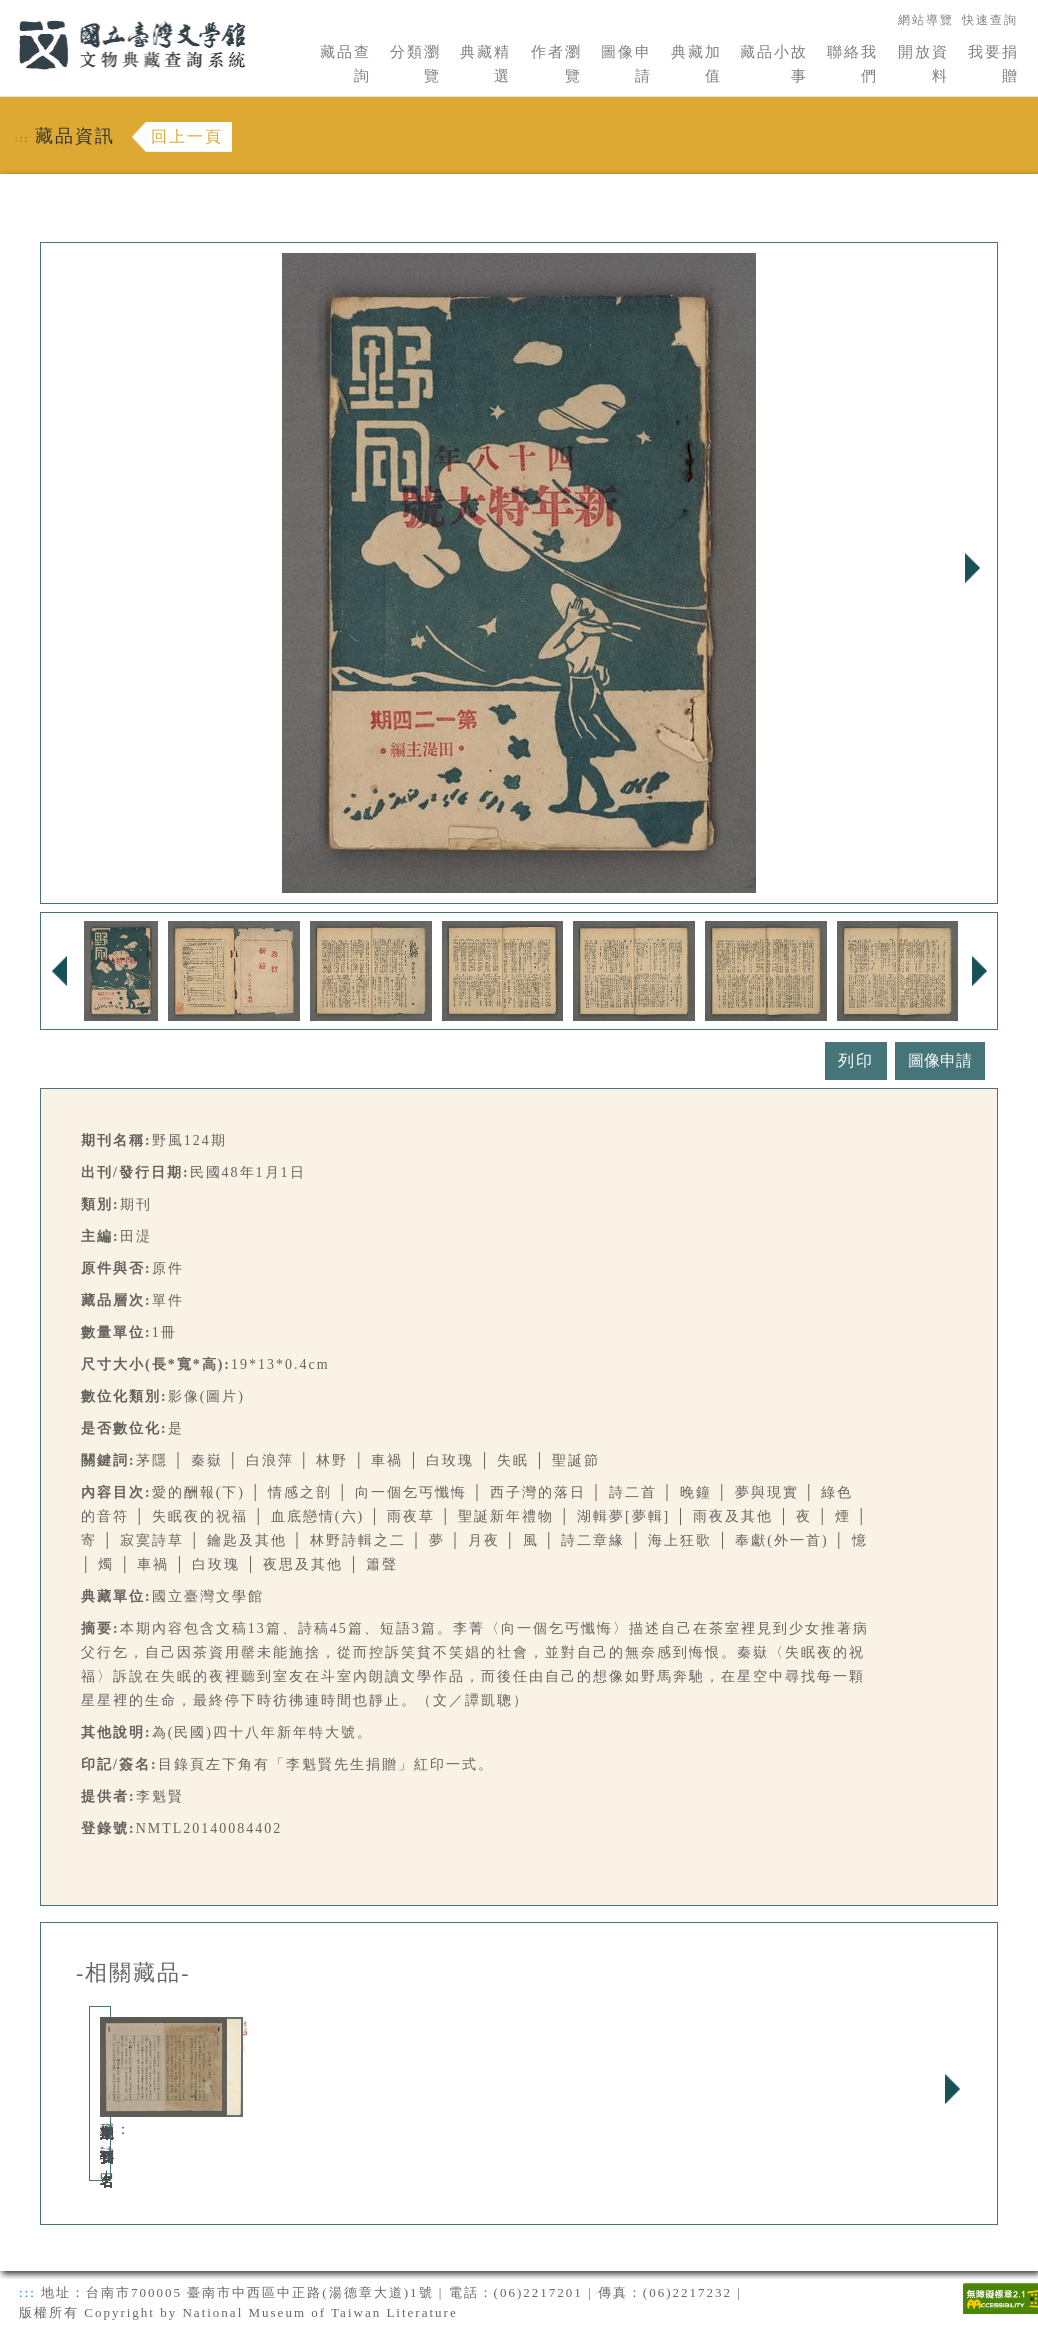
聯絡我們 (852, 64)
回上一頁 (187, 136)
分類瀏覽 (415, 64)
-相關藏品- (133, 1973)
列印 (856, 1060)
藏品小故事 (774, 64)
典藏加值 (696, 64)
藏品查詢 (345, 64)
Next (972, 568)
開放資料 (923, 64)
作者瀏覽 (556, 64)
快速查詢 (990, 20)
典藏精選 (485, 64)
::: (7, 11)
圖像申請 (626, 64)
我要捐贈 (993, 64)
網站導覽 (926, 20)
